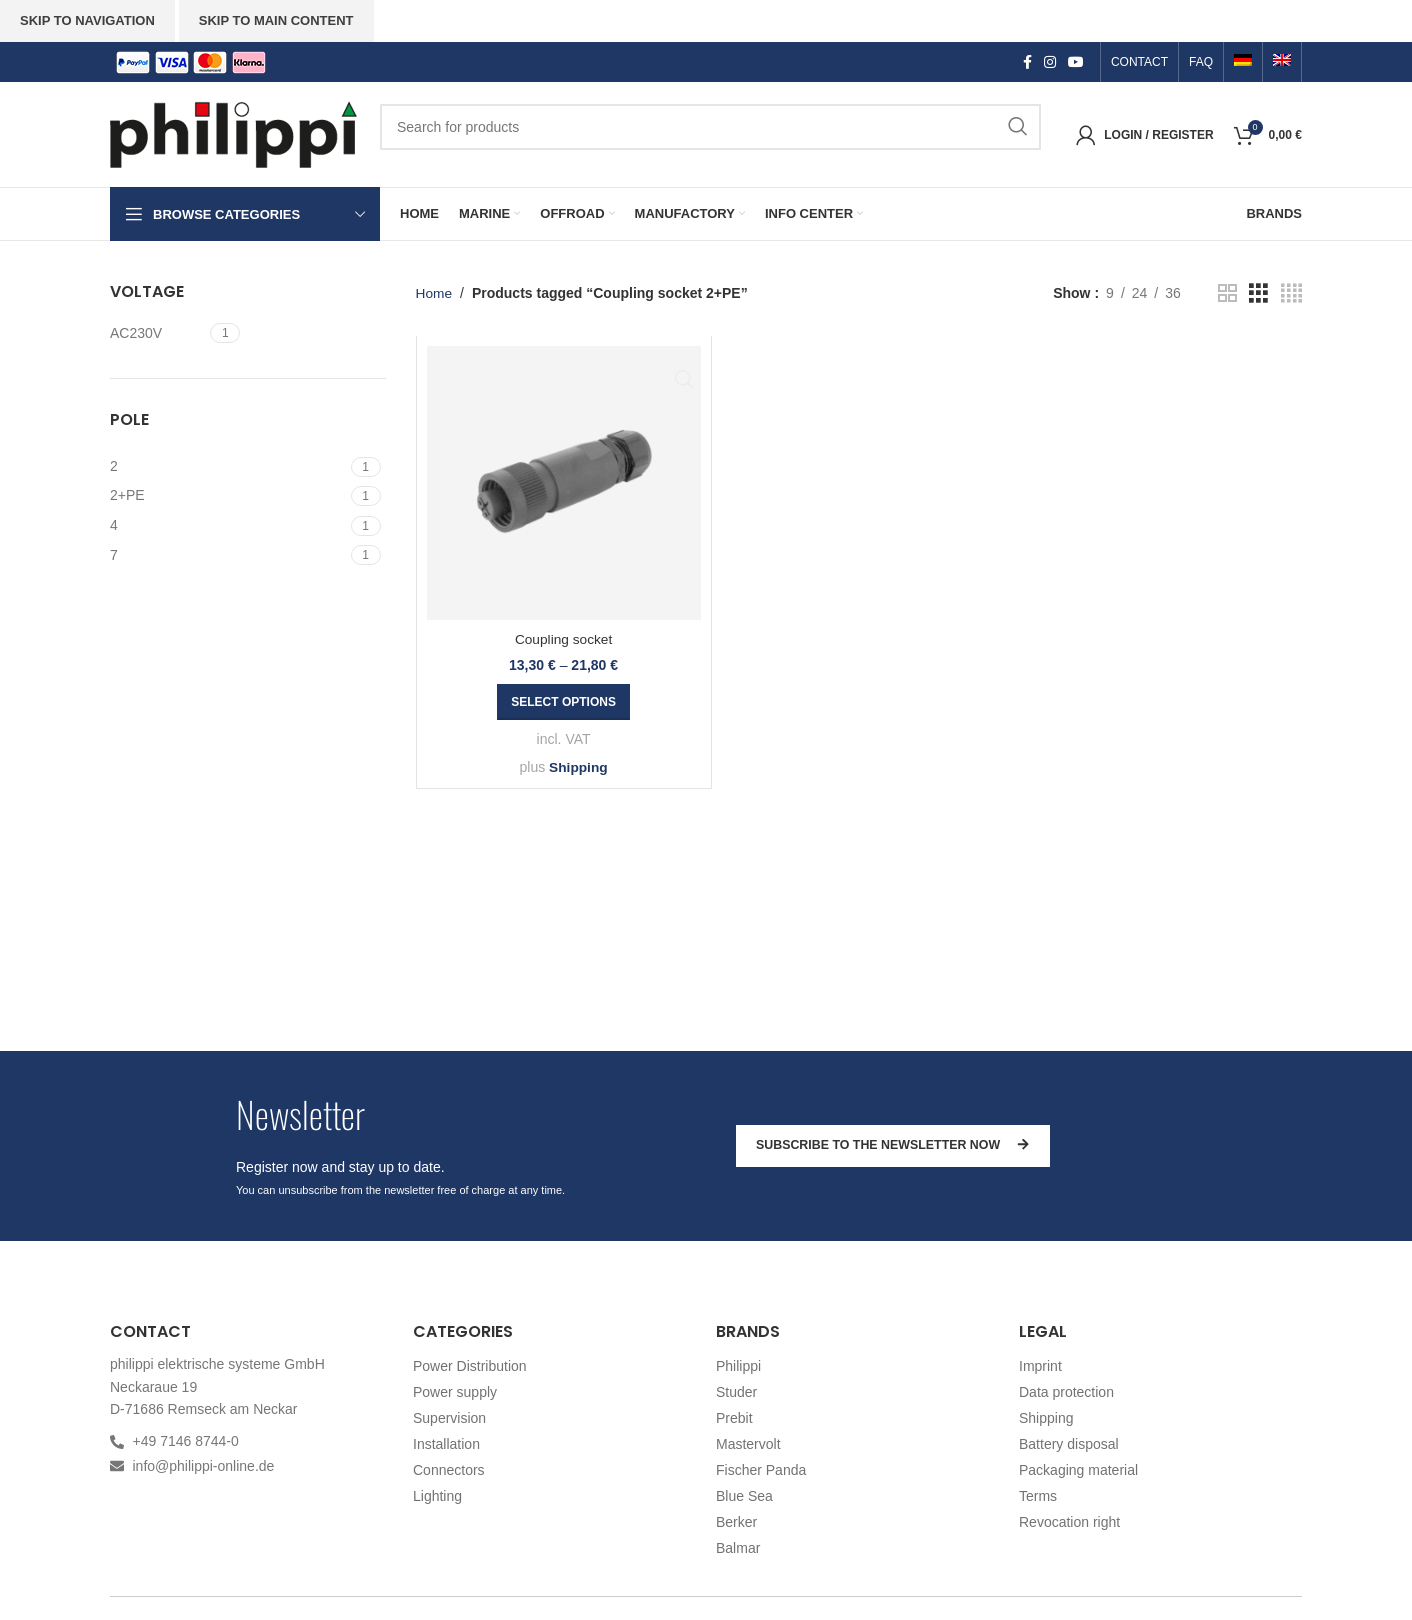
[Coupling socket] (564, 483)
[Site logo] (235, 133)
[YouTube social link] (1076, 62)
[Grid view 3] (1258, 293)
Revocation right (1069, 1522)
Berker (736, 1522)
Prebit (734, 1418)
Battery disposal (1069, 1444)
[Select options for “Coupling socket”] (563, 702)
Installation (446, 1444)
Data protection (1066, 1392)
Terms (1038, 1496)
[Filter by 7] (228, 556)
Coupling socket (564, 639)
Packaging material (1078, 1470)
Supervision (449, 1418)
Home (434, 293)
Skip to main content (276, 20)
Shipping (578, 767)
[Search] (710, 127)
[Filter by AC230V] (157, 334)
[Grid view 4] (1291, 293)
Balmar (738, 1548)
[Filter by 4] (228, 526)
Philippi (738, 1366)
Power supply (455, 1392)
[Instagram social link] (1050, 62)
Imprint (1040, 1366)
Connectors (449, 1470)
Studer (736, 1392)
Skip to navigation (87, 20)
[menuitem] (1243, 62)
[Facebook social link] (1027, 62)
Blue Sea (744, 1496)
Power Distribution (470, 1366)
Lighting (437, 1496)
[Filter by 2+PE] (228, 496)
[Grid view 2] (1227, 293)
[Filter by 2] (228, 467)
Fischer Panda (761, 1470)
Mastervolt (748, 1444)
